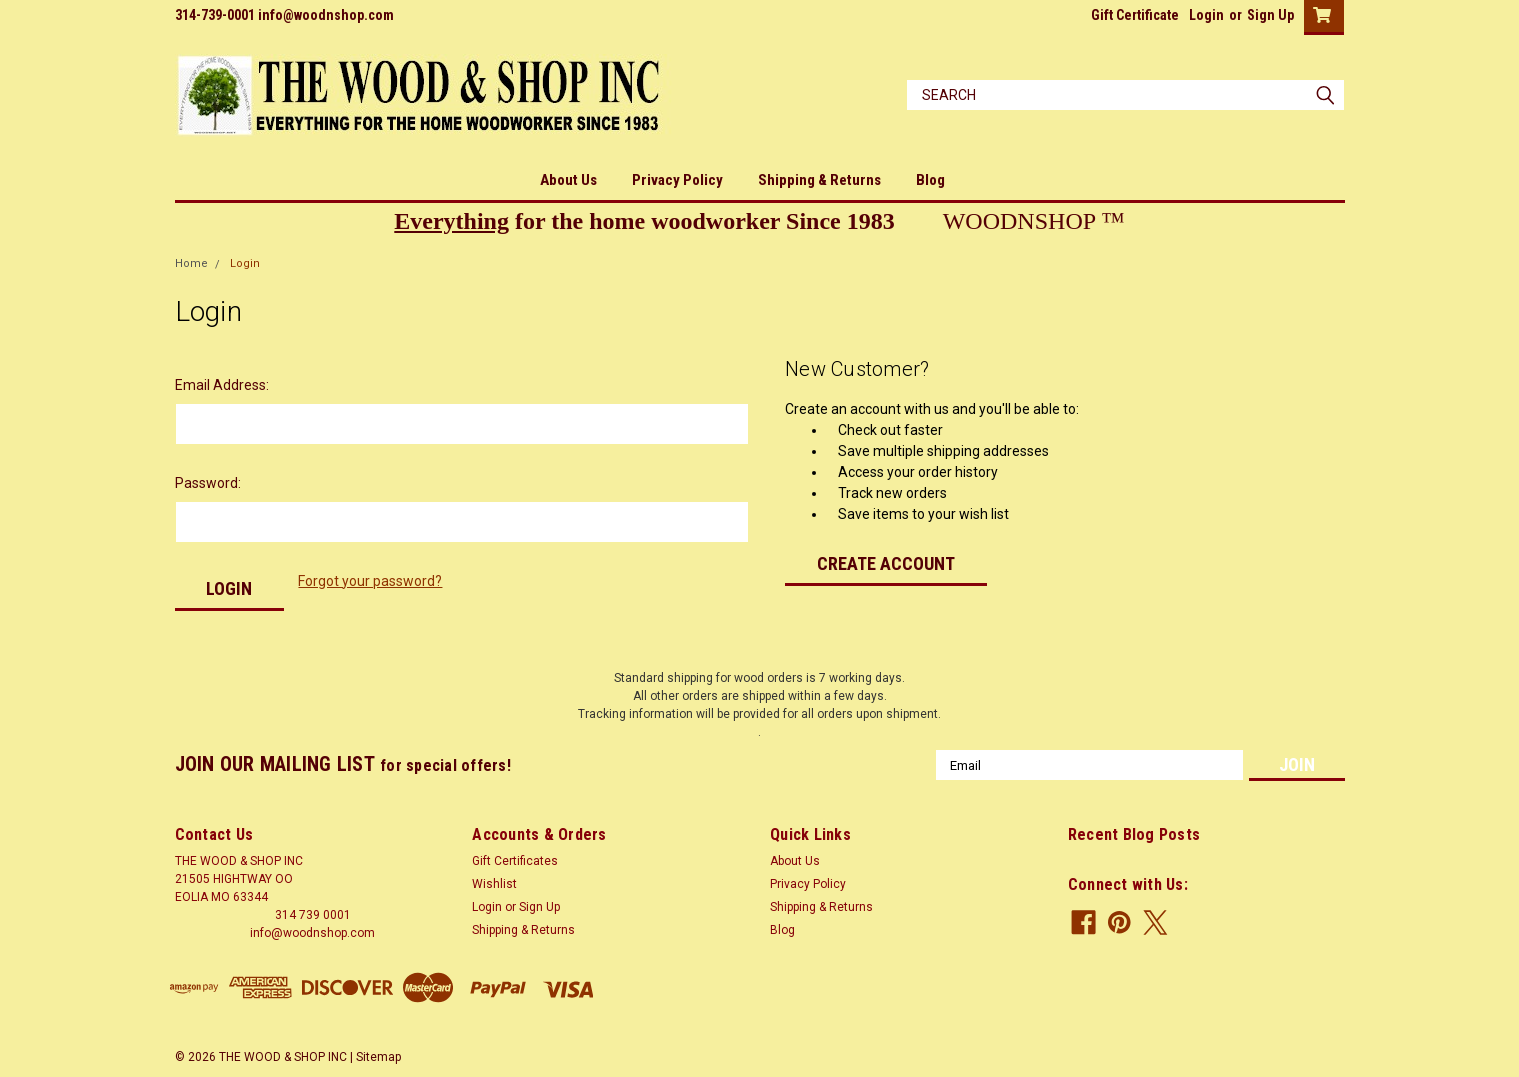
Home (191, 263)
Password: (208, 483)
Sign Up (1270, 15)
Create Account (886, 563)
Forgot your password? (370, 581)
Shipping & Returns (819, 180)
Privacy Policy (677, 180)
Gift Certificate (1135, 15)
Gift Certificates (515, 861)
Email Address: (222, 385)
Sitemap (378, 1057)
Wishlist (494, 884)
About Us (568, 180)
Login (1206, 15)
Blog (930, 180)
